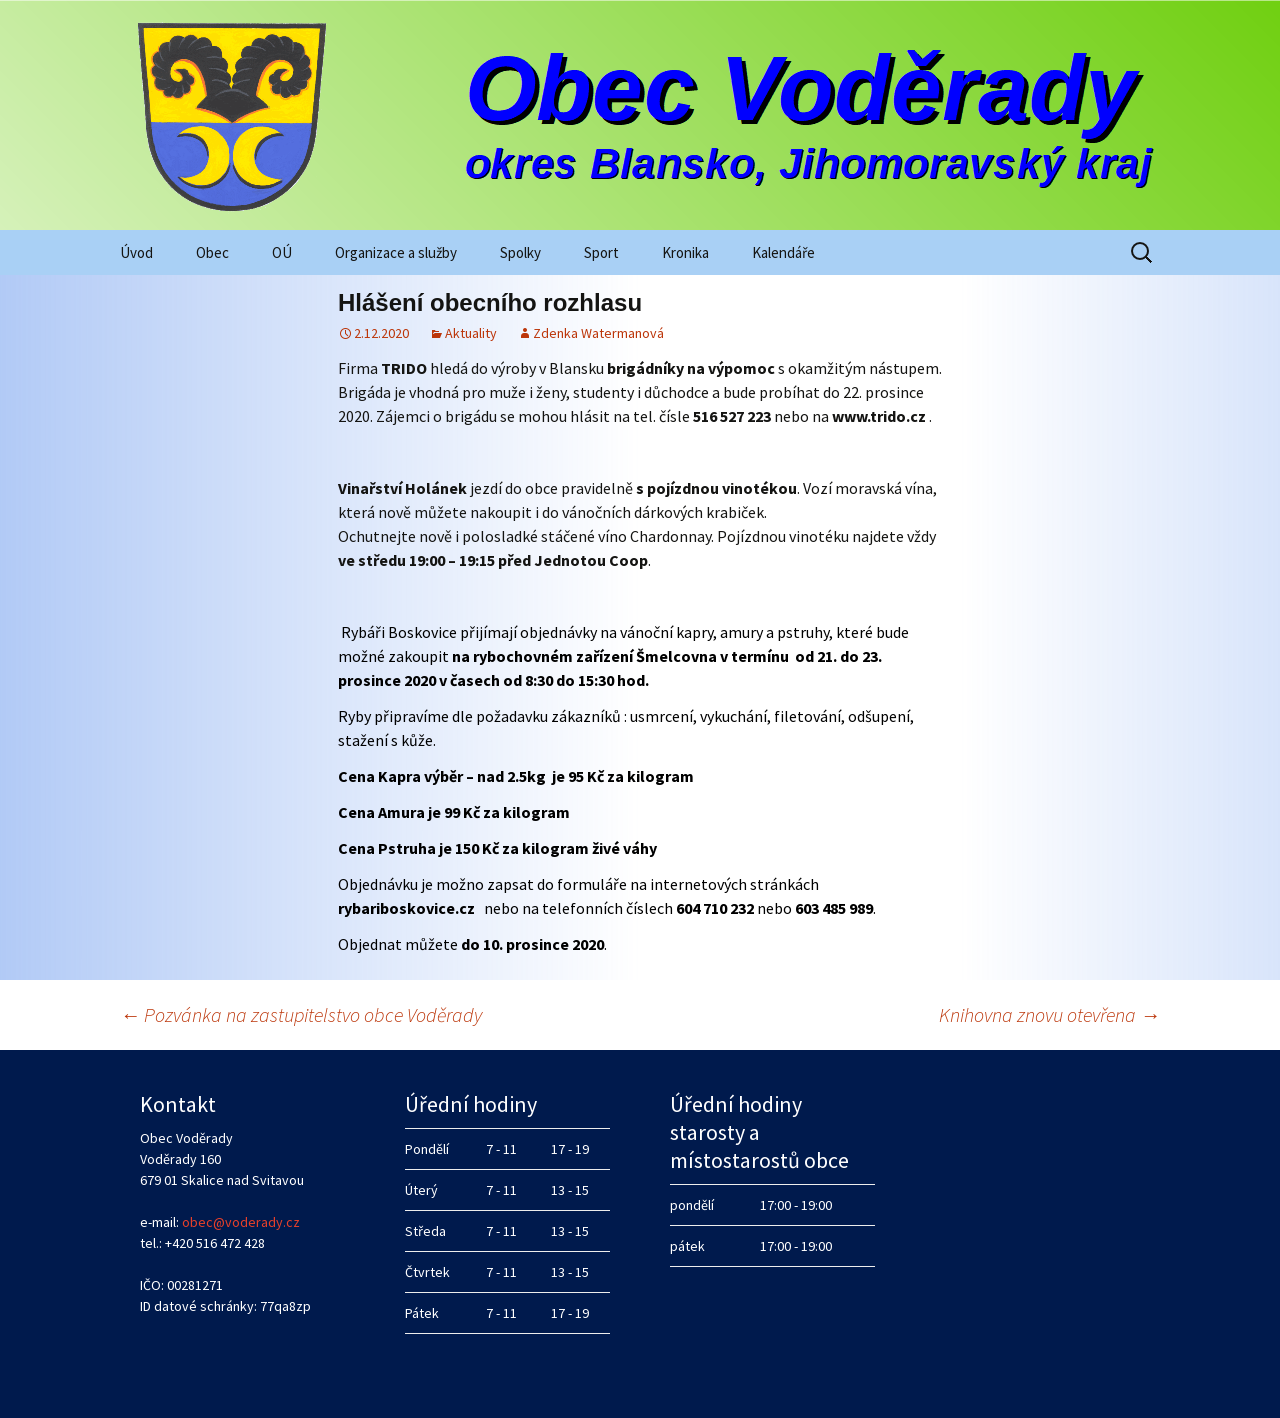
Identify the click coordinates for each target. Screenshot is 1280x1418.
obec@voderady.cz (241, 1222)
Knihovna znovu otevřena (1049, 1014)
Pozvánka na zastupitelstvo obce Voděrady (301, 1014)
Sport (601, 252)
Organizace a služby (396, 252)
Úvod (136, 252)
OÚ (282, 252)
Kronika (685, 252)
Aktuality (471, 333)
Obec (212, 252)
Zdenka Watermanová (598, 333)
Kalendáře (783, 252)
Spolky (520, 252)
